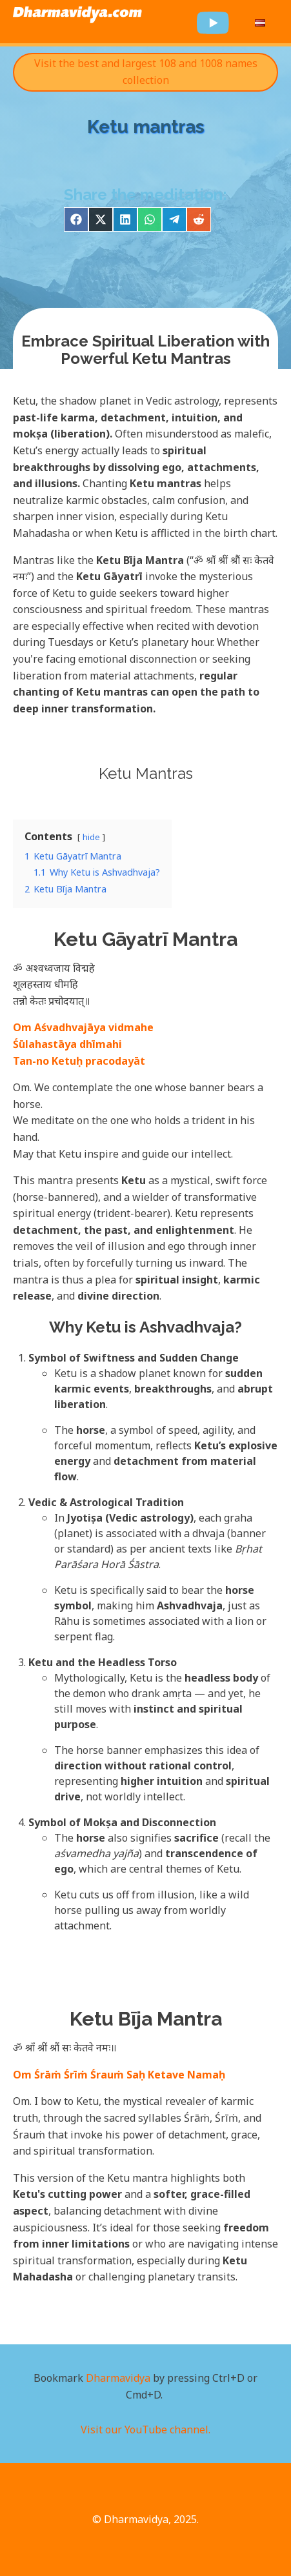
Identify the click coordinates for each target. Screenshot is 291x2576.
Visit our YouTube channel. (145, 2429)
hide (91, 837)
